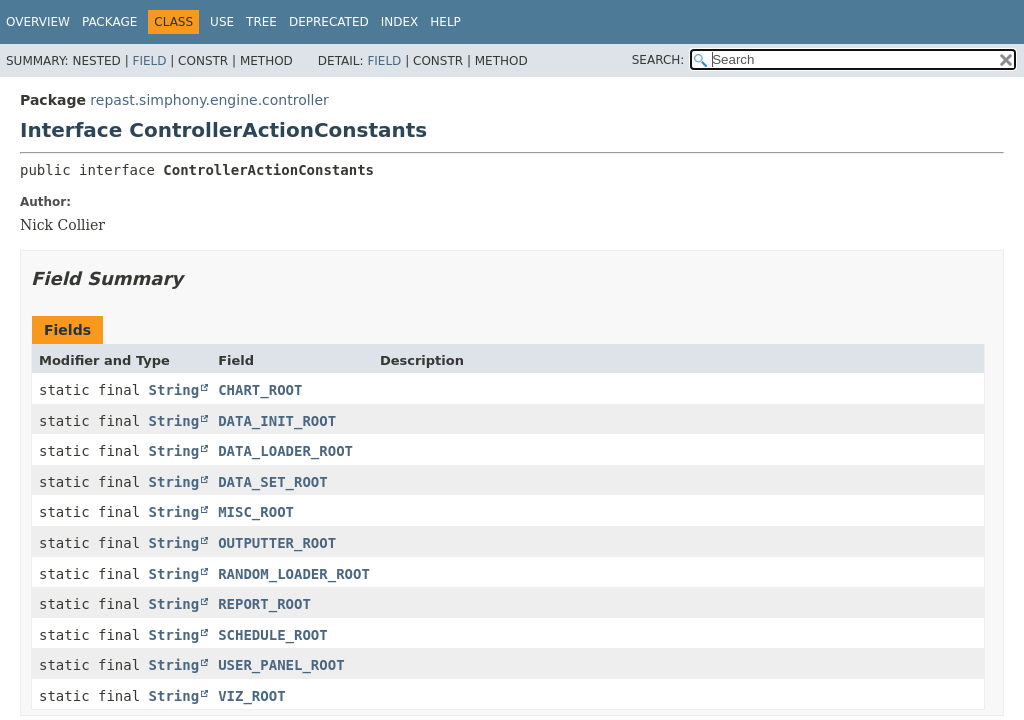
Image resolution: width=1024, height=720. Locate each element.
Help (445, 22)
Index (400, 22)
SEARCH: (658, 60)
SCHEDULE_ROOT (273, 635)
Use (222, 22)
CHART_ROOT (260, 390)
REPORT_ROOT (264, 604)
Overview (38, 22)
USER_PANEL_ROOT (281, 665)
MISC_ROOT (256, 512)
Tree (261, 22)
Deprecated (329, 22)
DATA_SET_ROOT (273, 482)
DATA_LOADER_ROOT (285, 451)
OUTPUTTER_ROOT (277, 543)
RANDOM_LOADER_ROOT (294, 574)
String (174, 390)
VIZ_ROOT (251, 696)
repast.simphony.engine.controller (209, 100)
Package (109, 22)
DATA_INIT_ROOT (277, 421)
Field (149, 61)
